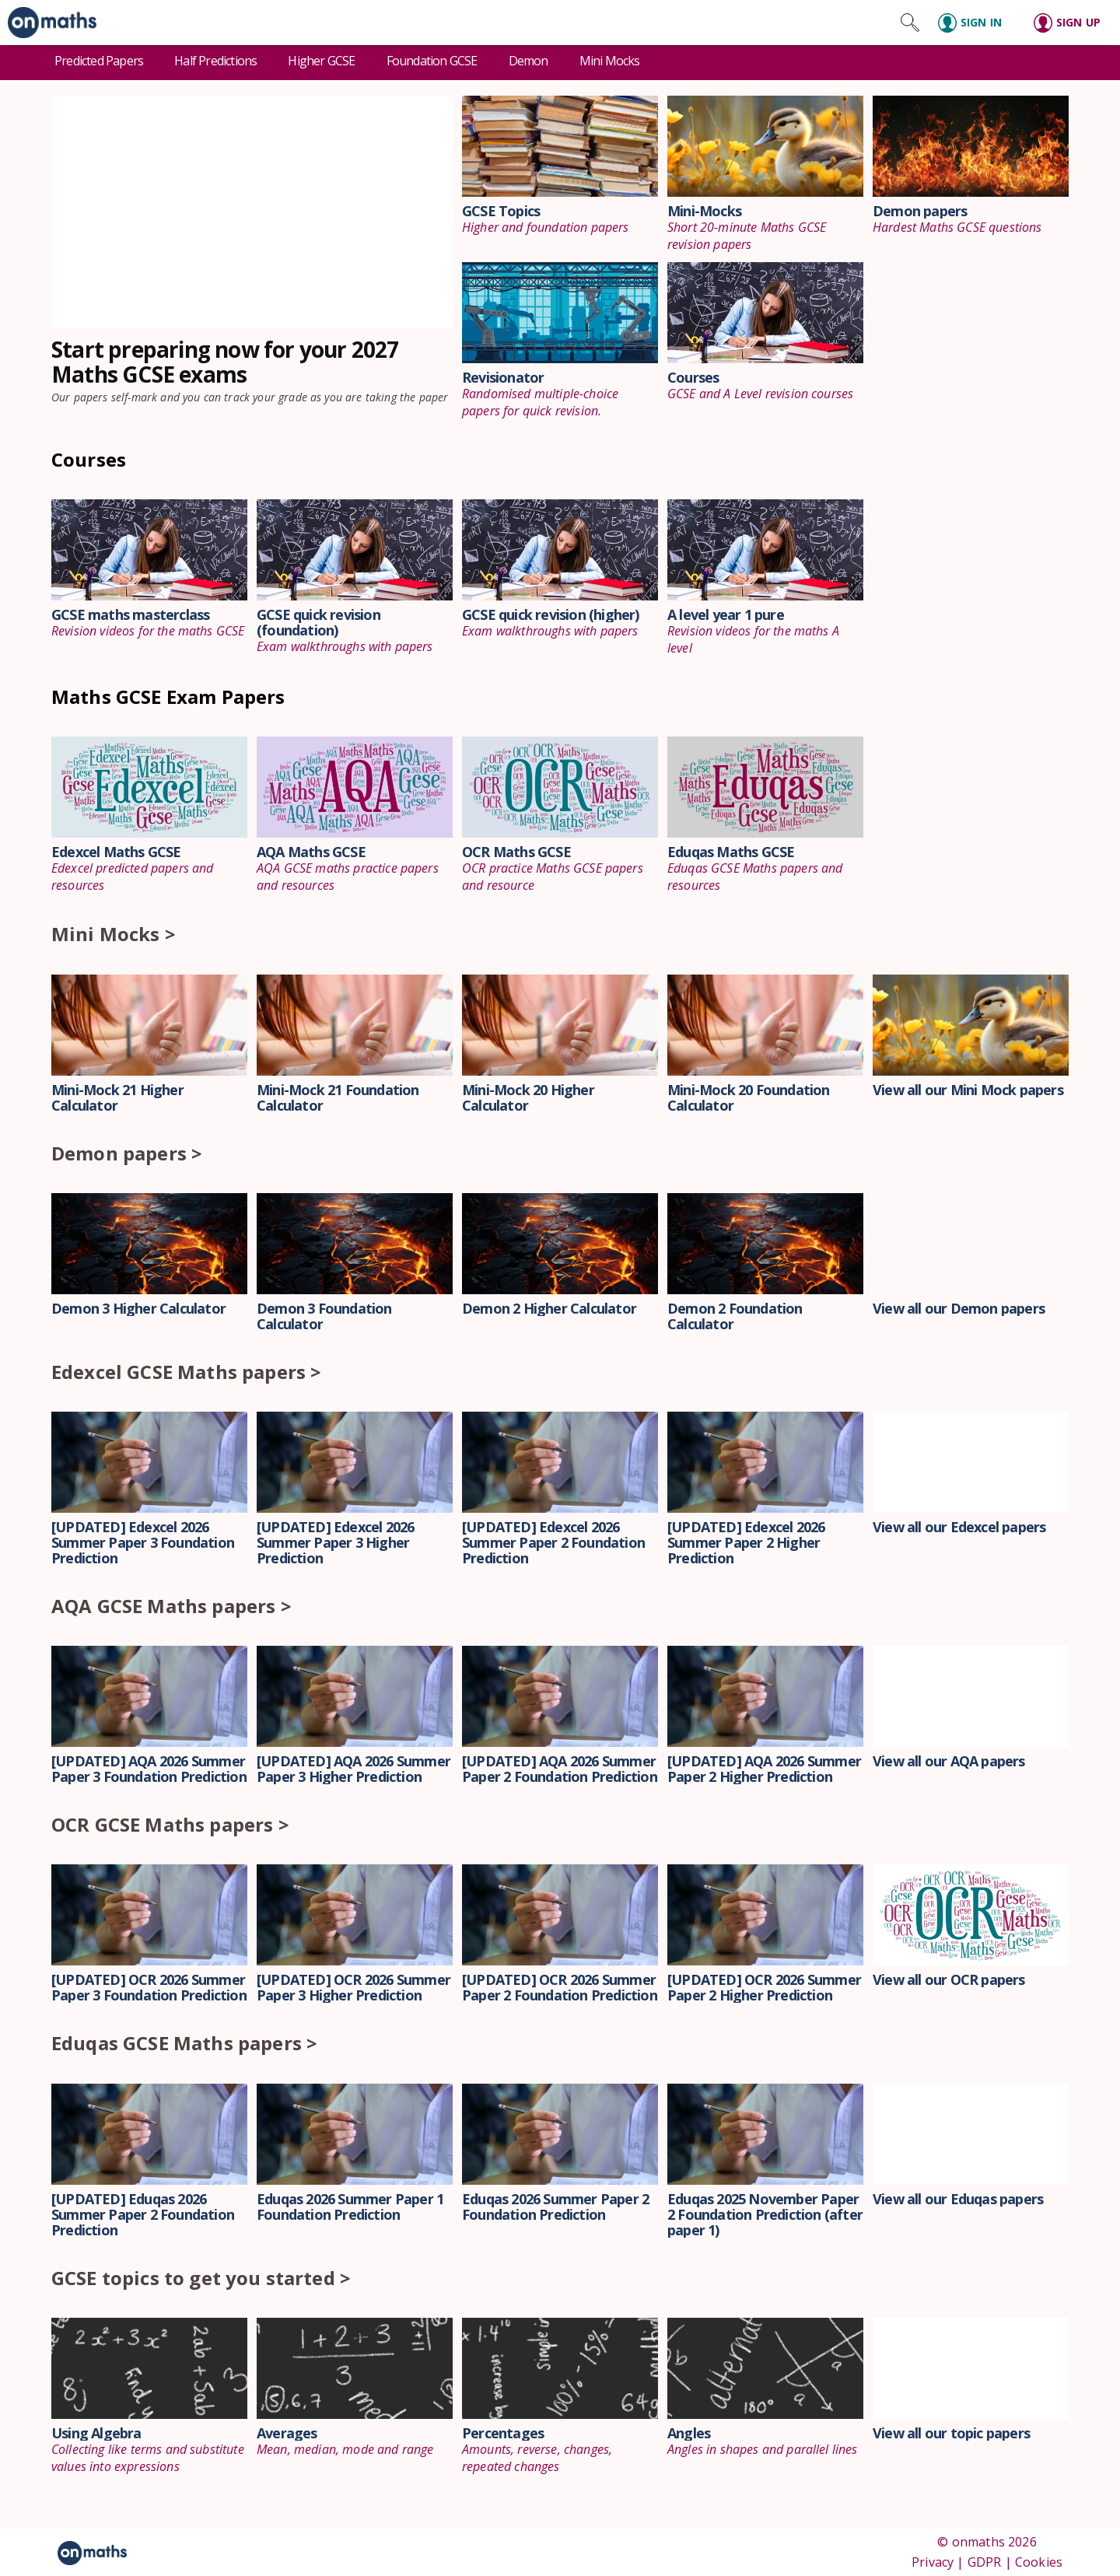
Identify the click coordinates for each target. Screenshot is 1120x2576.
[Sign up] (1072, 22)
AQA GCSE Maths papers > (171, 1606)
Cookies (1038, 2562)
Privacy (933, 2562)
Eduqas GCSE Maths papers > (184, 2043)
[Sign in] (976, 22)
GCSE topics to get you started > (201, 2278)
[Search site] (910, 22)
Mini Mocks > (113, 934)
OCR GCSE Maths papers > (170, 1824)
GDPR (985, 2562)
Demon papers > (126, 1153)
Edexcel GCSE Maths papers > (186, 1371)
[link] (48, 22)
